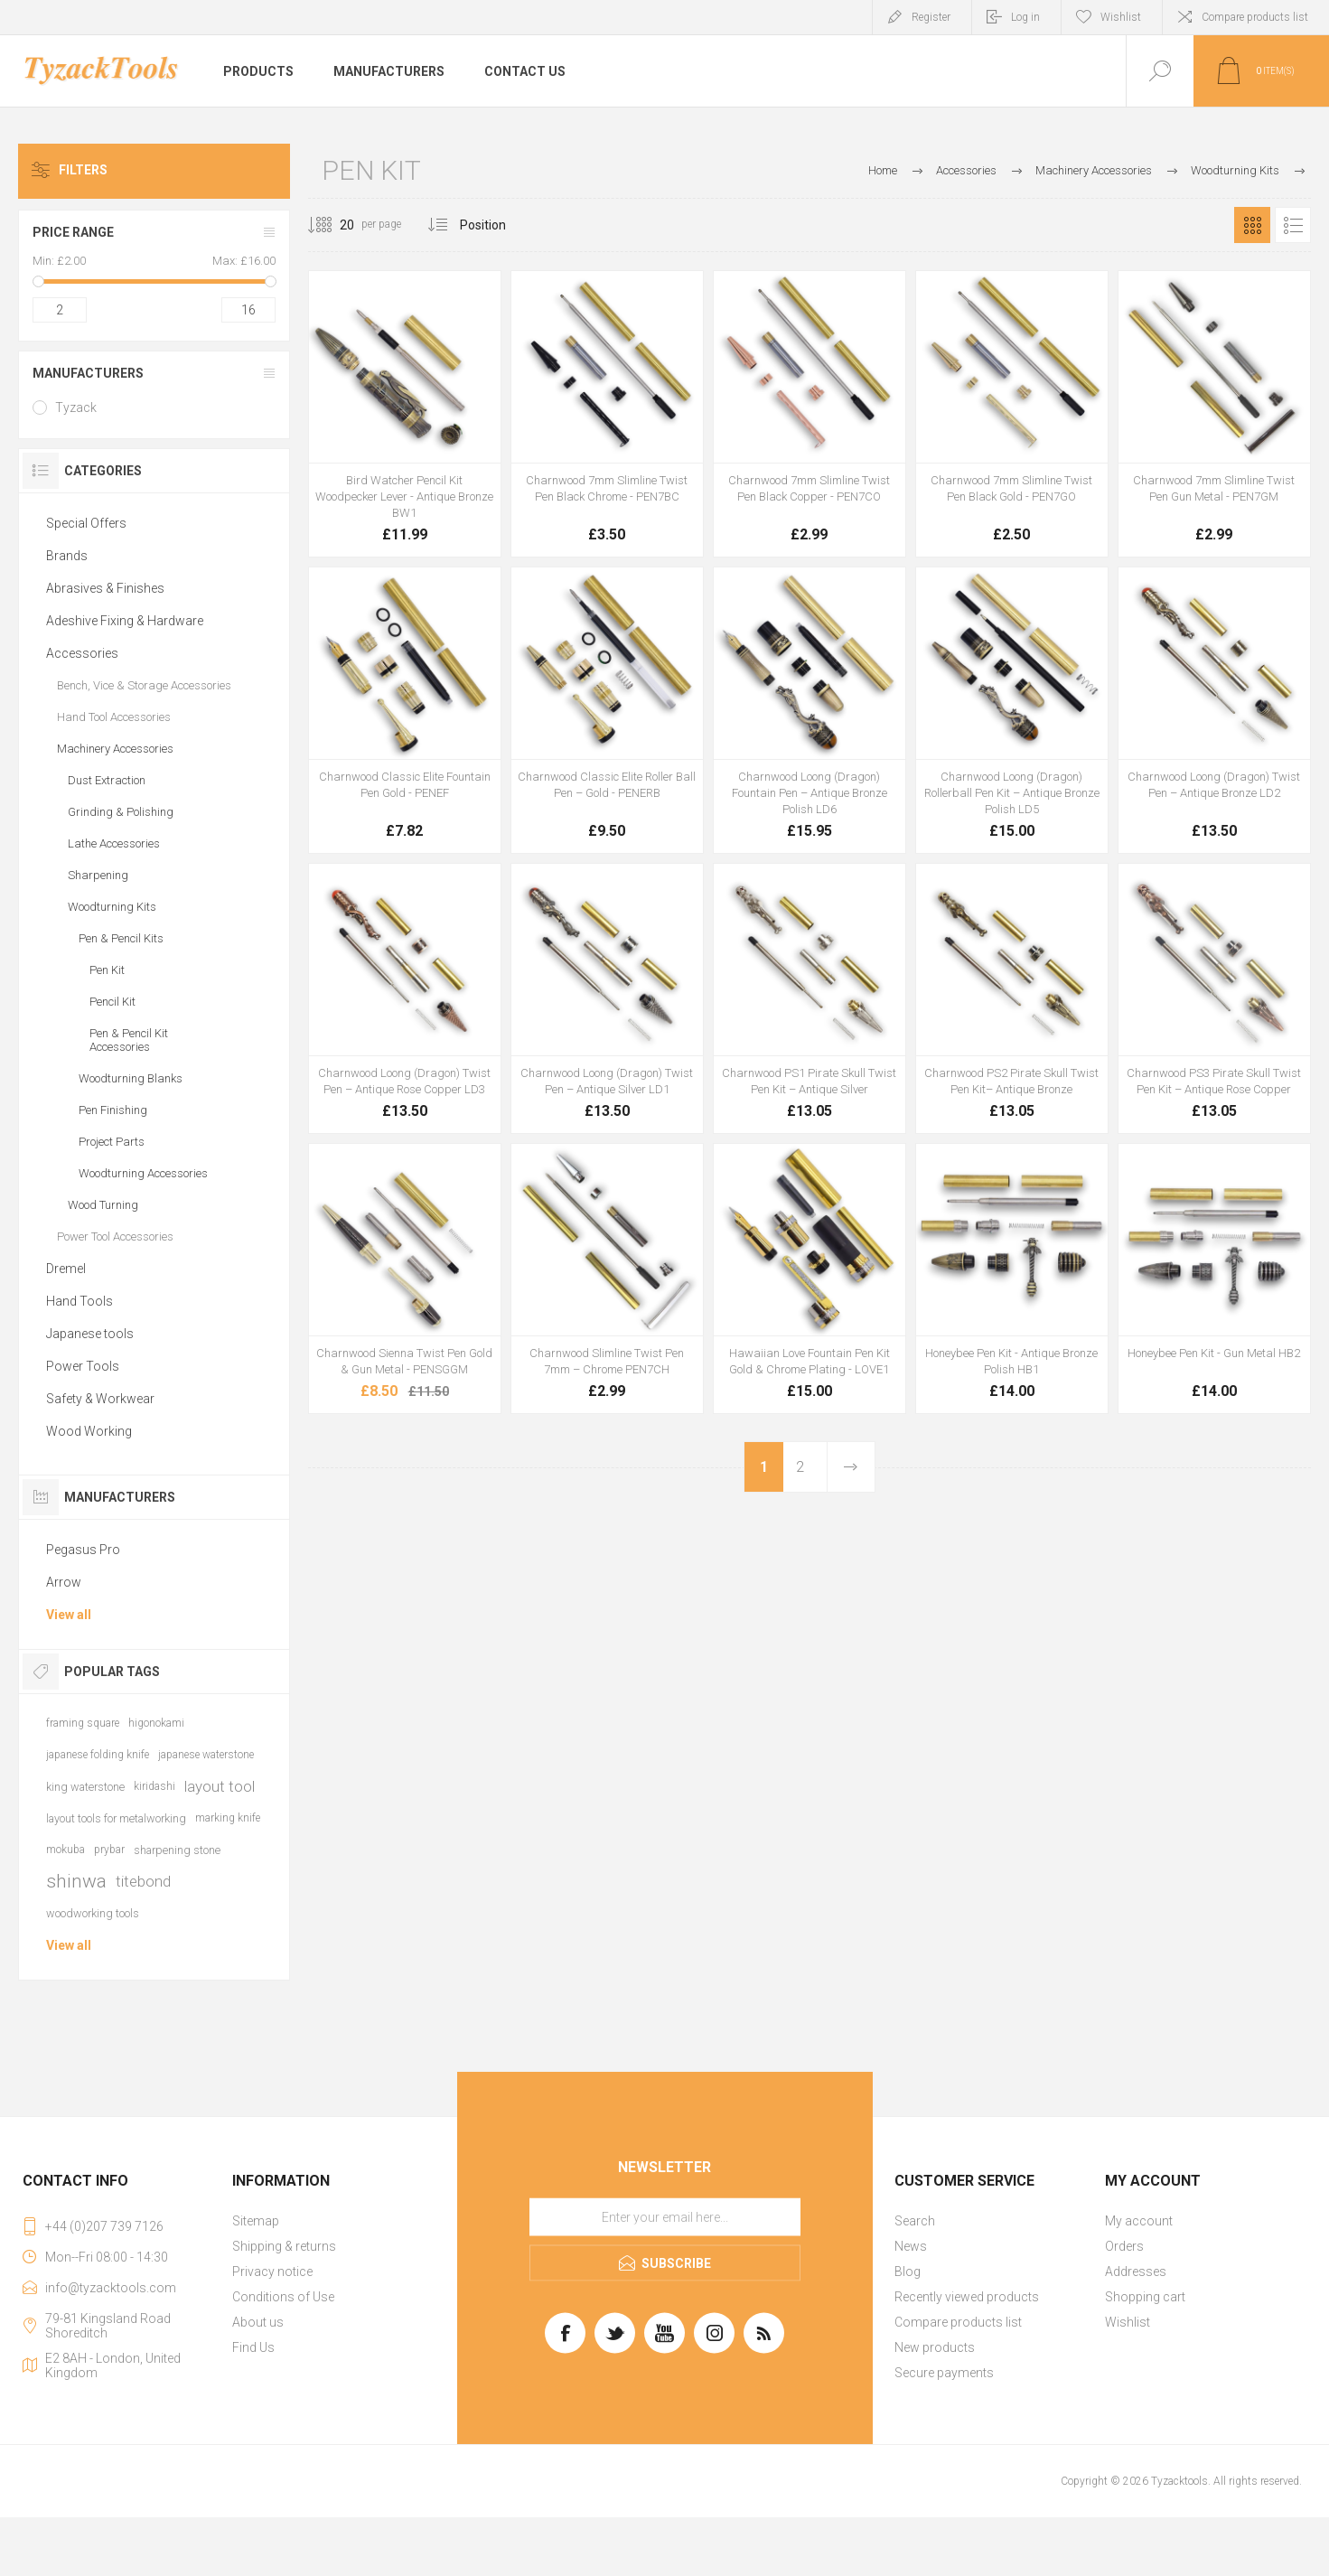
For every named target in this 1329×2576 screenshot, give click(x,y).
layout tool (219, 1786)
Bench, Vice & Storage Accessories (144, 685)
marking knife (227, 1818)
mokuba (65, 1849)
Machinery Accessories (115, 748)
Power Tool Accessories (115, 1236)
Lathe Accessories (114, 843)
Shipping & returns (284, 2246)
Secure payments (944, 2372)
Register (931, 17)
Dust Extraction (106, 780)
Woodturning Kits (112, 906)
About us (258, 2322)
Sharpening (98, 875)
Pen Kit (107, 970)
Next (851, 1467)
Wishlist (1127, 2322)
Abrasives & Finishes (105, 588)
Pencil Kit (112, 1001)
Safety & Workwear (100, 1398)
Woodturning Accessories (143, 1173)
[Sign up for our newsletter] (664, 2217)
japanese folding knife (97, 1754)
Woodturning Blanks (131, 1078)
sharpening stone (177, 1850)
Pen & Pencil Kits (121, 938)
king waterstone (85, 1787)
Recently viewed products (966, 2297)
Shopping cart (1145, 2297)
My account (1139, 2221)
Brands (67, 555)
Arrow (63, 1582)
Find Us (253, 2347)
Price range (73, 232)
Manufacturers (88, 373)
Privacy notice (272, 2271)
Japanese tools (90, 1333)
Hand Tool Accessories (114, 717)
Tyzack (76, 407)
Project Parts (112, 1141)
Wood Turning (103, 1205)
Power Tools (82, 1366)
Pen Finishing (113, 1110)
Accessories (82, 653)
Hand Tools (79, 1301)
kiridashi (154, 1786)
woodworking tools (92, 1913)
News (910, 2246)
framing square (82, 1723)
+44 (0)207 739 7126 (104, 2226)
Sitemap (255, 2221)
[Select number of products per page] (333, 225)
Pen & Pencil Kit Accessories (128, 1040)
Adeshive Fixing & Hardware (124, 621)
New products (934, 2347)
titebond (143, 1881)
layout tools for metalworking (116, 1818)
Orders (1124, 2246)
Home (882, 170)
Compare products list (1255, 17)
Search (914, 2221)
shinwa (76, 1881)
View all (68, 1614)
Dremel (66, 1268)
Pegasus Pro (83, 1549)
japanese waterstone (206, 1754)
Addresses (1135, 2271)
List (1293, 225)
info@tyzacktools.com (110, 2288)
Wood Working (89, 1431)
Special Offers (86, 523)
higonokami (156, 1723)
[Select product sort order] (496, 225)
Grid (1252, 225)
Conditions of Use (283, 2297)
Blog (907, 2271)
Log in (1025, 17)
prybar (109, 1849)
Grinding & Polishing (120, 812)
